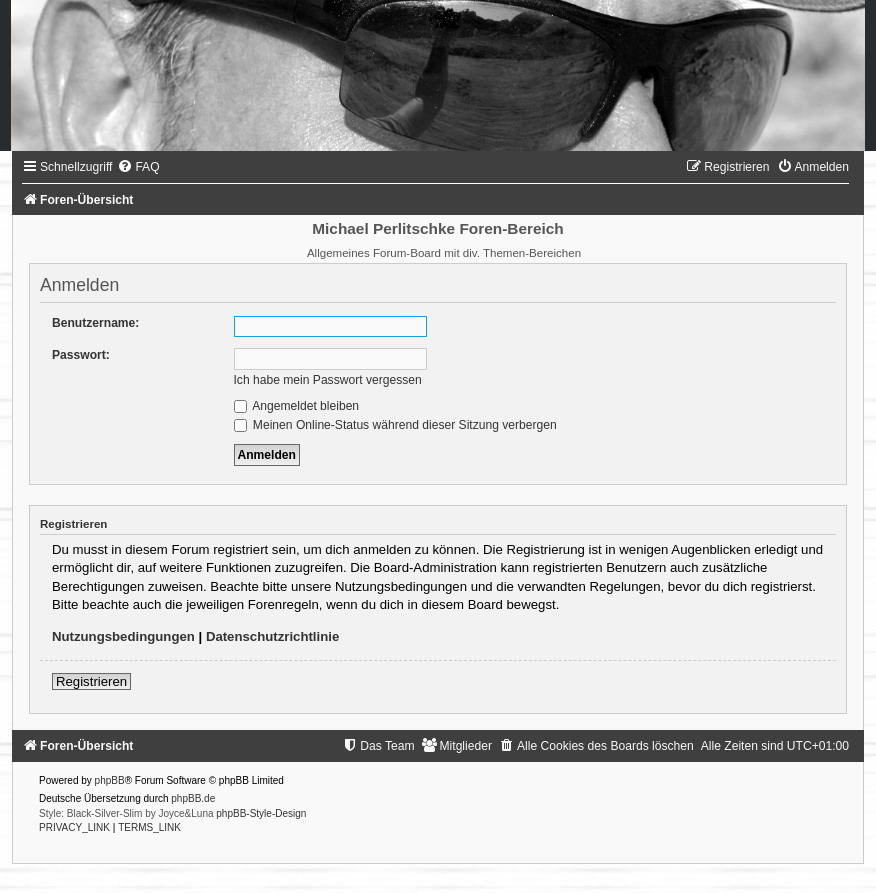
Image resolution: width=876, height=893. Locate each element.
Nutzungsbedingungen (123, 636)
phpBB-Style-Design (261, 813)
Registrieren (91, 681)
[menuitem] (138, 167)
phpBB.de (193, 798)
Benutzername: (95, 323)
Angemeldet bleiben (297, 406)
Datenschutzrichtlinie (272, 636)
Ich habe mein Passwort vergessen (328, 380)
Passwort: (81, 355)
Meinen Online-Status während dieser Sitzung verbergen (395, 425)
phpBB (110, 780)
